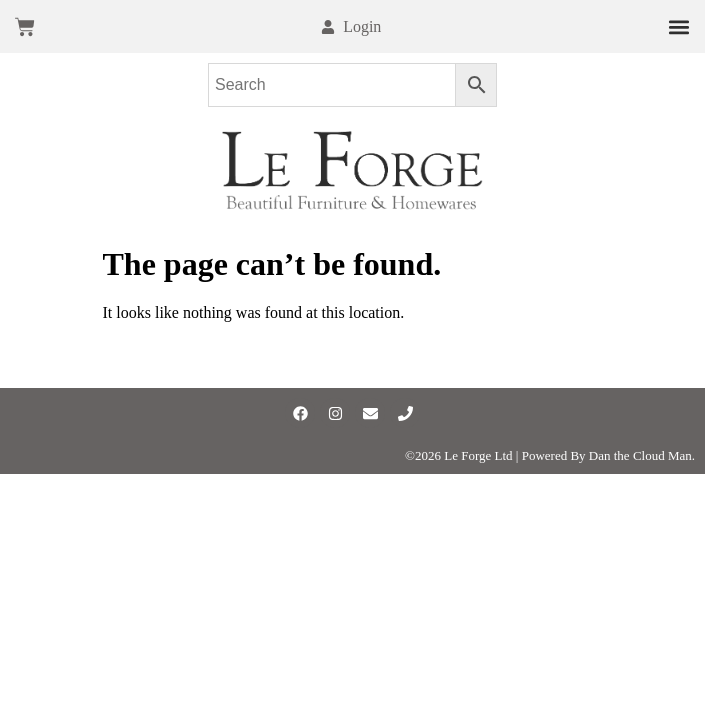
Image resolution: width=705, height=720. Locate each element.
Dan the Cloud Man (640, 455)
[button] (678, 26)
